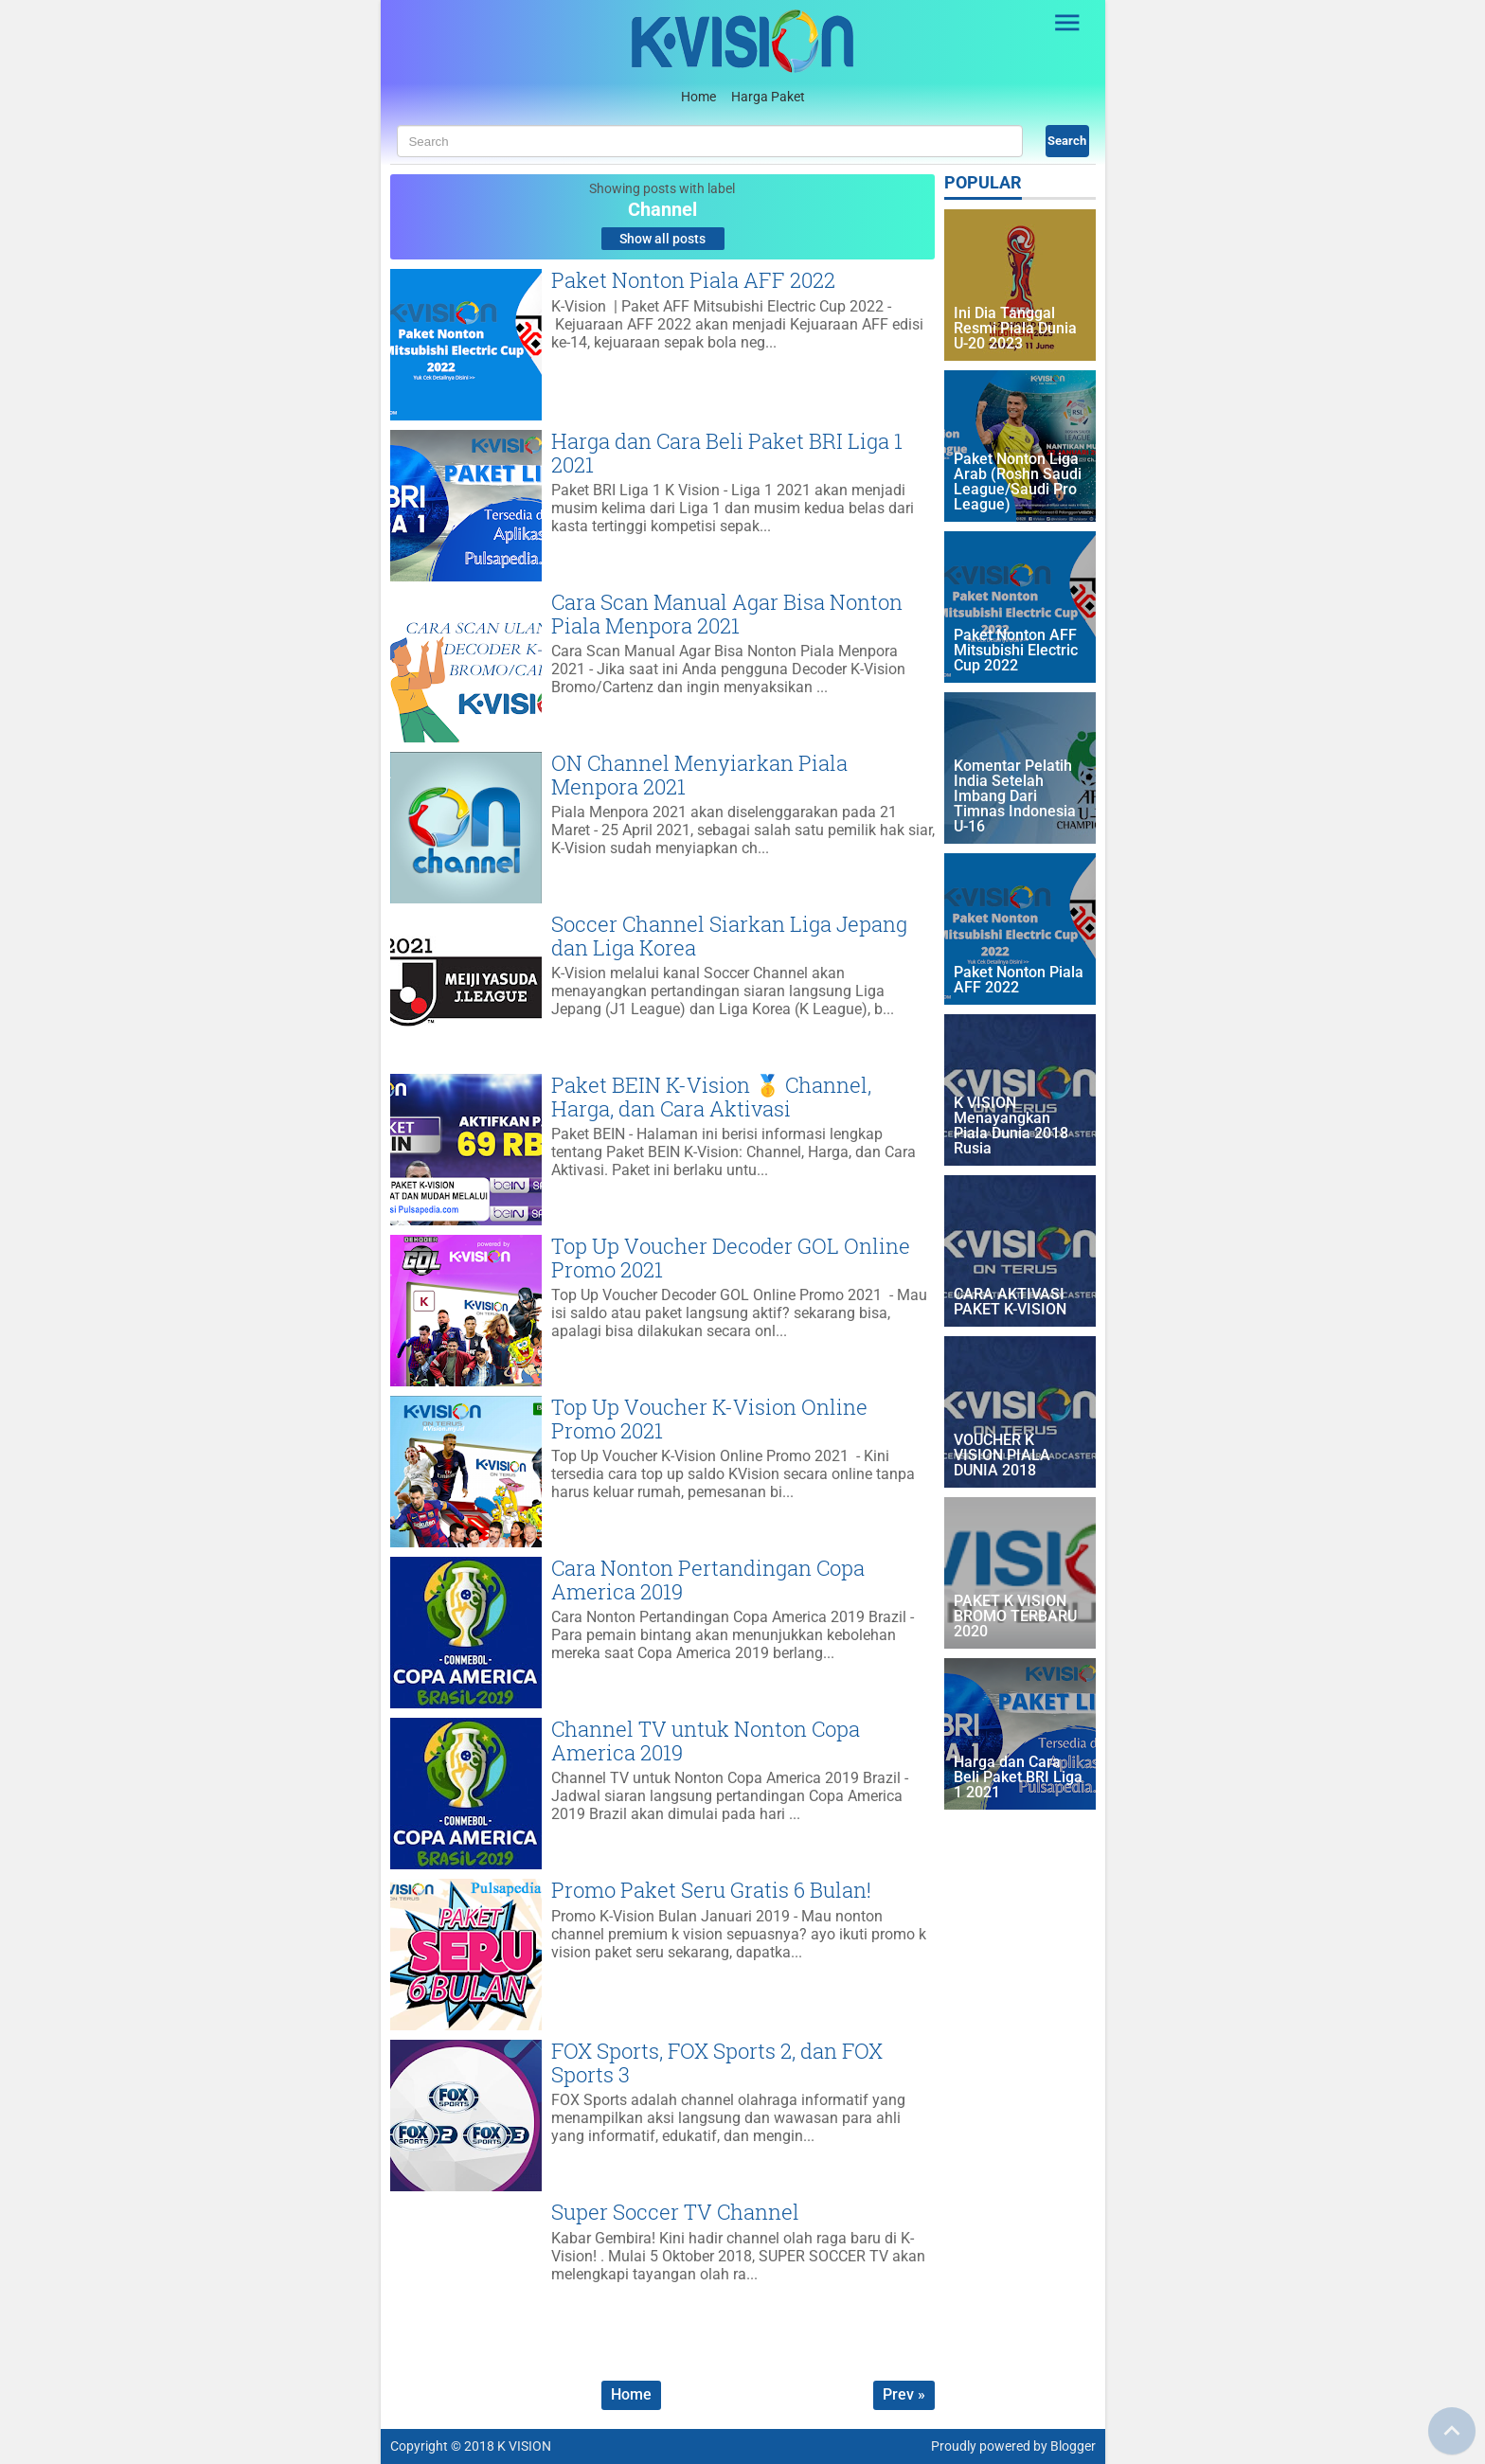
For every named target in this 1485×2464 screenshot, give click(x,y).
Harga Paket (768, 96)
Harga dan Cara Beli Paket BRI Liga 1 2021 (727, 452)
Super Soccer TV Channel (675, 2211)
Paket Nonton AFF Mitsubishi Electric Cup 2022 (1016, 651)
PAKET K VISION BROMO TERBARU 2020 (1015, 1617)
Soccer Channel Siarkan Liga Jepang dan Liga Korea (729, 935)
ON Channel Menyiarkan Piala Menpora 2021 (699, 774)
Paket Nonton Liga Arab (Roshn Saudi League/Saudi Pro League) (1018, 482)
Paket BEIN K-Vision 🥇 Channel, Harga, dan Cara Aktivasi (711, 1096)
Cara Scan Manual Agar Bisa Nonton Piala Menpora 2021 (727, 613)
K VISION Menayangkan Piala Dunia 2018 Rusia (1011, 1126)
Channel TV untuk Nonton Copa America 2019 (705, 1740)
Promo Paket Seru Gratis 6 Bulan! (711, 1889)
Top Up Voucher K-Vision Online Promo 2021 (709, 1418)
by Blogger (1064, 2446)
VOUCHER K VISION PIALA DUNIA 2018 (1002, 1456)
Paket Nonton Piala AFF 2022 (693, 280)
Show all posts (662, 238)
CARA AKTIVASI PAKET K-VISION (1010, 1302)
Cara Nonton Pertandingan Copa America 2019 (708, 1579)
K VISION (524, 2446)
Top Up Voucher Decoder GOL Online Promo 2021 (730, 1257)
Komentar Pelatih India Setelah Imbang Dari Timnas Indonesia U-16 (1015, 797)
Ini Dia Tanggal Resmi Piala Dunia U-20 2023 (1015, 329)
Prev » (904, 2394)
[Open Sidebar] (1068, 22)
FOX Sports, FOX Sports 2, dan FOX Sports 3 (717, 2062)
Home (698, 96)
